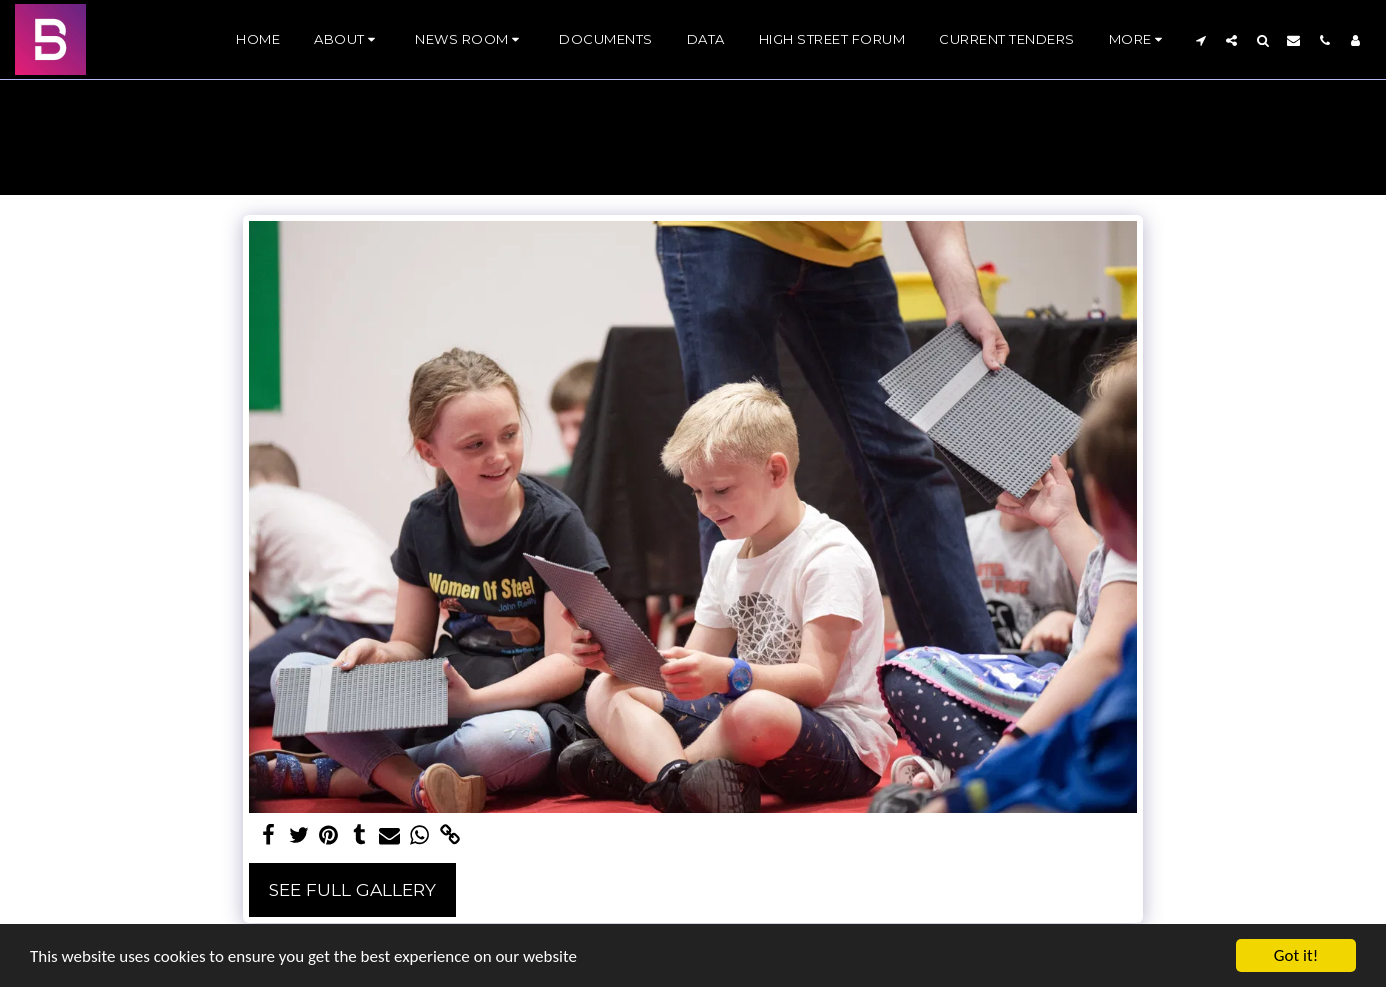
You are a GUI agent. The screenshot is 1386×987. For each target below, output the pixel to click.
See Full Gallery (352, 889)
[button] (347, 40)
